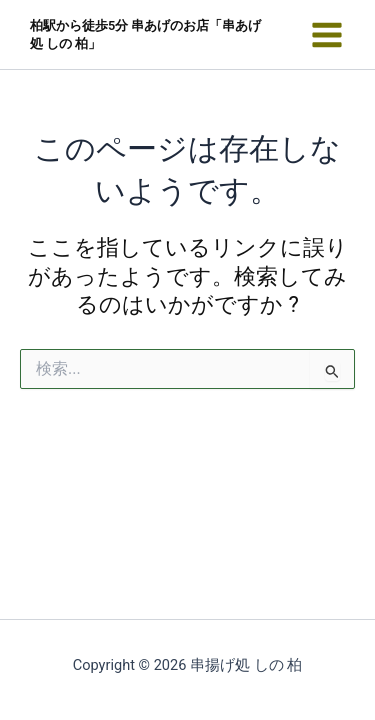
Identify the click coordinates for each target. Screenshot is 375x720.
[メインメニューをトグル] (327, 35)
